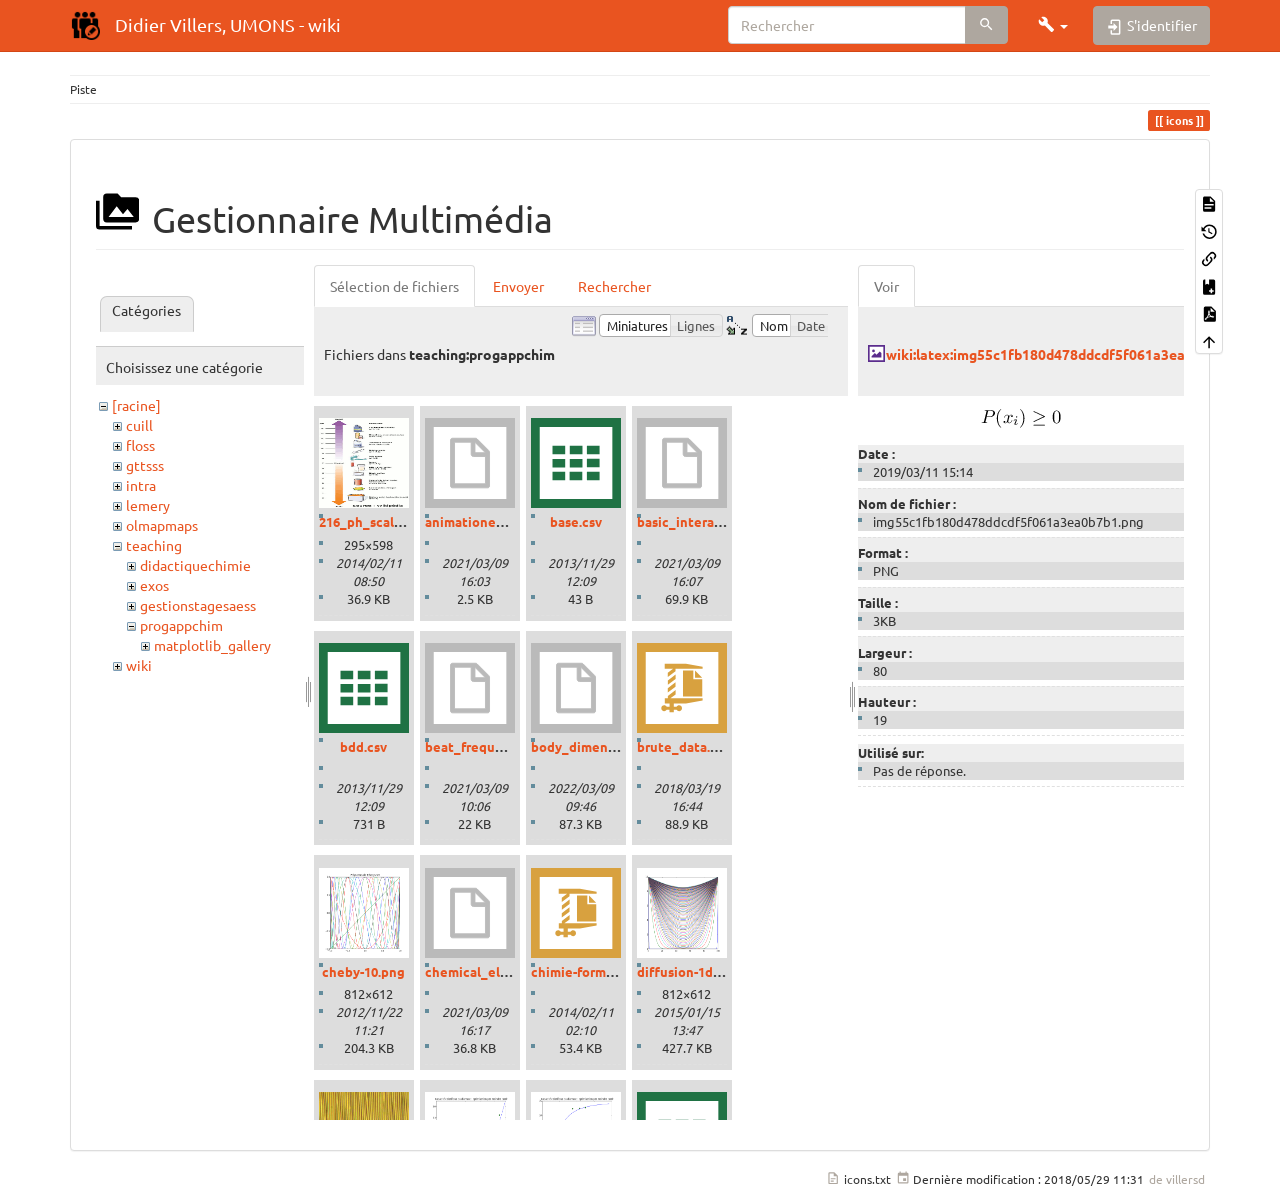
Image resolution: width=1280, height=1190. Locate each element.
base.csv (576, 521)
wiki (139, 665)
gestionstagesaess (198, 605)
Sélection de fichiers (394, 286)
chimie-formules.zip (592, 971)
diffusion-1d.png (688, 971)
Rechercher (614, 286)
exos (154, 585)
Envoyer (518, 286)
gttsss (145, 465)
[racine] (136, 405)
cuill (139, 425)
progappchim (181, 625)
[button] (1053, 25)
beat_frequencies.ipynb (499, 746)
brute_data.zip (683, 746)
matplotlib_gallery (212, 645)
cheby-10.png (363, 971)
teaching (154, 545)
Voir (886, 286)
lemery (148, 505)
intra (141, 485)
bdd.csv (363, 746)
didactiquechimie (195, 565)
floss (140, 445)
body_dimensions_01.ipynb (615, 746)
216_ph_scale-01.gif (379, 521)
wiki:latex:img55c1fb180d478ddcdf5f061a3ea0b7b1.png (1069, 354)
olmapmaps (162, 525)
